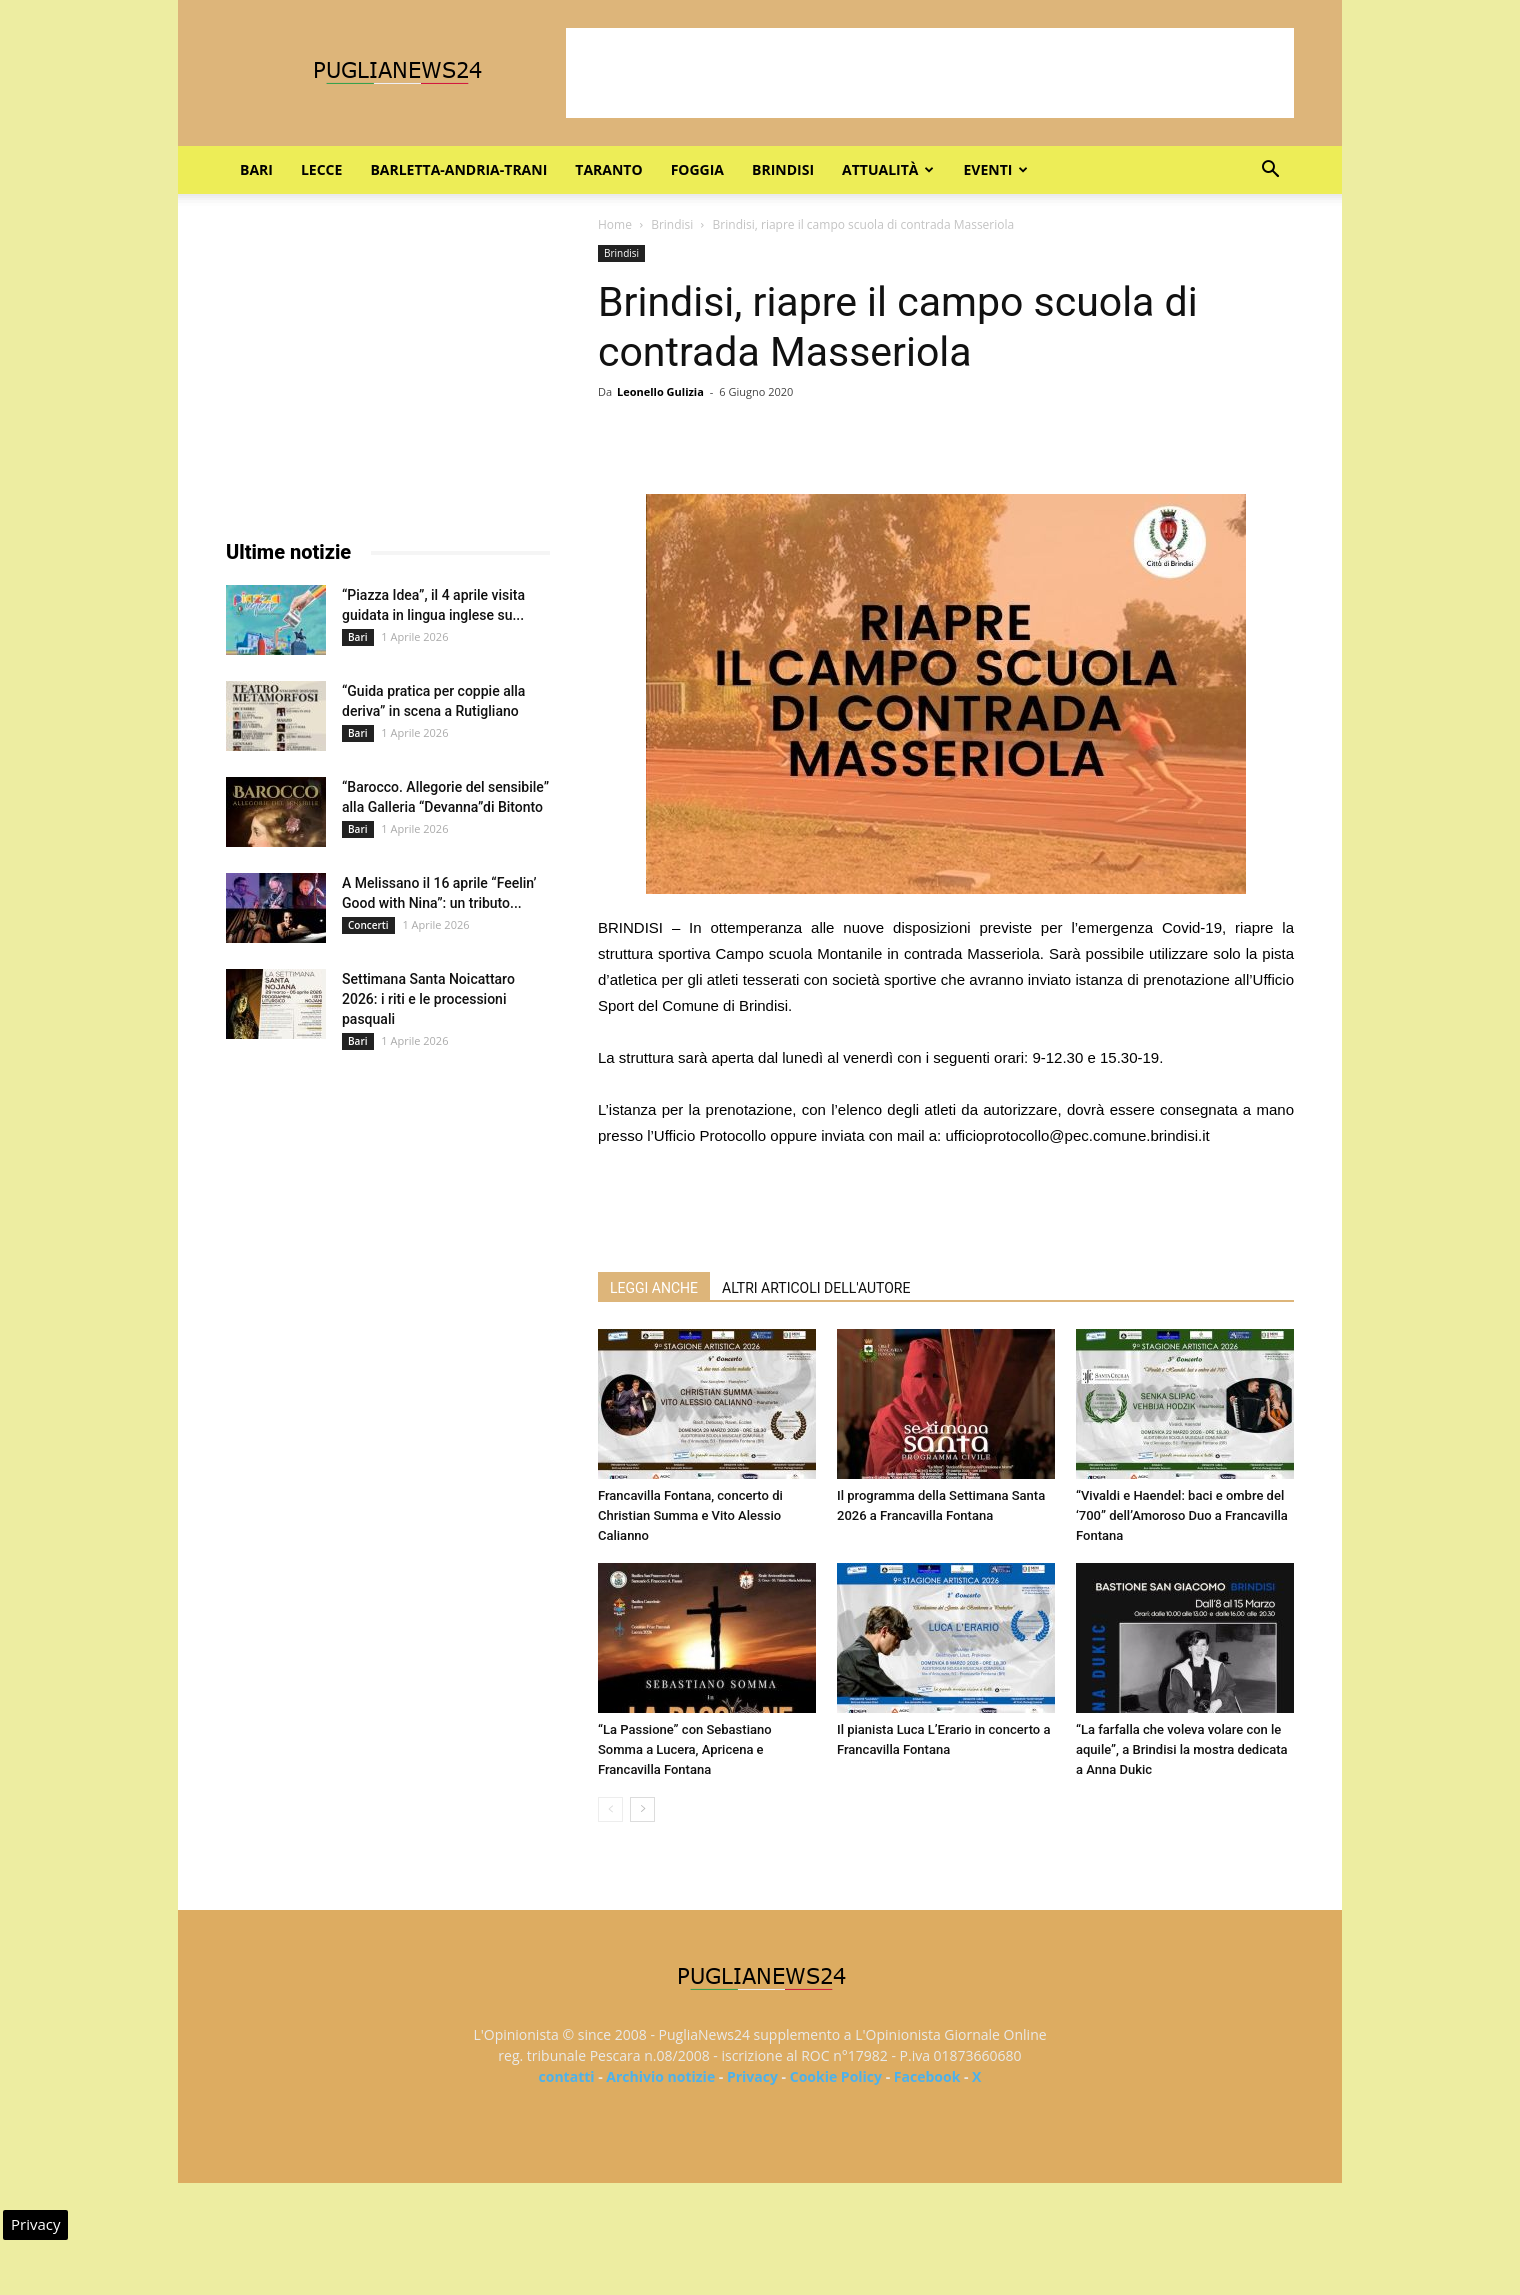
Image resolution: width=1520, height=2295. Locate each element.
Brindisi (783, 169)
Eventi (995, 169)
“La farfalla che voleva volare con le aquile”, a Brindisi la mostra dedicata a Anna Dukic (1182, 1749)
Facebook (927, 2076)
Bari (256, 169)
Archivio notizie (660, 2076)
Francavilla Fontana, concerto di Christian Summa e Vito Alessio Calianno (690, 1515)
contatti (567, 2076)
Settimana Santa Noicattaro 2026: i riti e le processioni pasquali (428, 999)
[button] (1270, 171)
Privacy (752, 2076)
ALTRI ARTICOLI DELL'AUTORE (816, 1288)
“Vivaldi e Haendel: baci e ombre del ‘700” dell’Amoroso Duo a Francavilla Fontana (1182, 1515)
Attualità (888, 169)
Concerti (368, 925)
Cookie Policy (836, 2076)
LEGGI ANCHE (654, 1288)
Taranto (608, 169)
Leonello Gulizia (660, 391)
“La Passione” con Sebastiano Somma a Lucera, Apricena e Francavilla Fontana (685, 1749)
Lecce (321, 169)
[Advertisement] (930, 73)
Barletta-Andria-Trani (458, 169)
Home (615, 224)
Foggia (697, 169)
